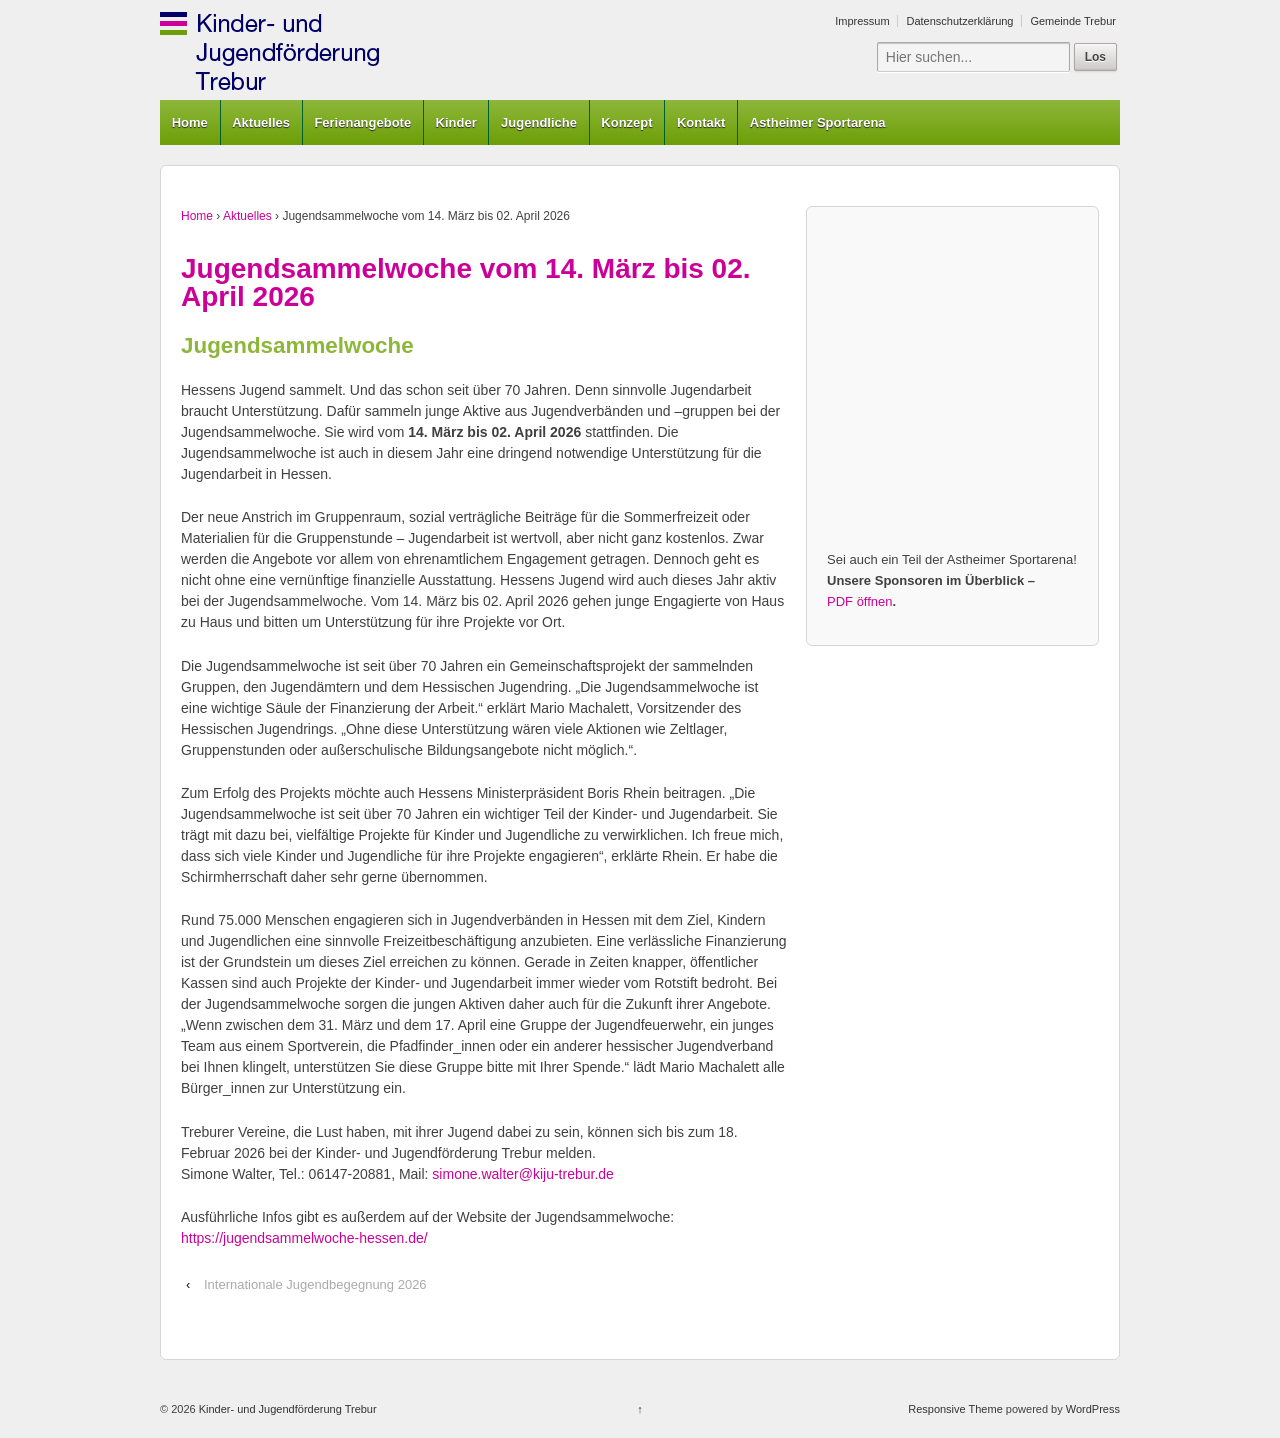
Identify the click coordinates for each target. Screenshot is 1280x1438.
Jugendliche (539, 122)
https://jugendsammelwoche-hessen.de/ (304, 1238)
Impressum (862, 21)
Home (190, 122)
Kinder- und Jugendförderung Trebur (286, 1409)
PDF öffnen (860, 601)
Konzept (626, 122)
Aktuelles (261, 122)
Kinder (456, 122)
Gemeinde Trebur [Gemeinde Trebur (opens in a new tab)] (1073, 21)
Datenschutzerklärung (959, 21)
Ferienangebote (362, 122)
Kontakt (701, 122)
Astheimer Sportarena (818, 122)
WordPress (1093, 1409)
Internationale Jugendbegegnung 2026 (315, 1284)
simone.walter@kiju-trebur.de (523, 1174)
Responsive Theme (955, 1409)
